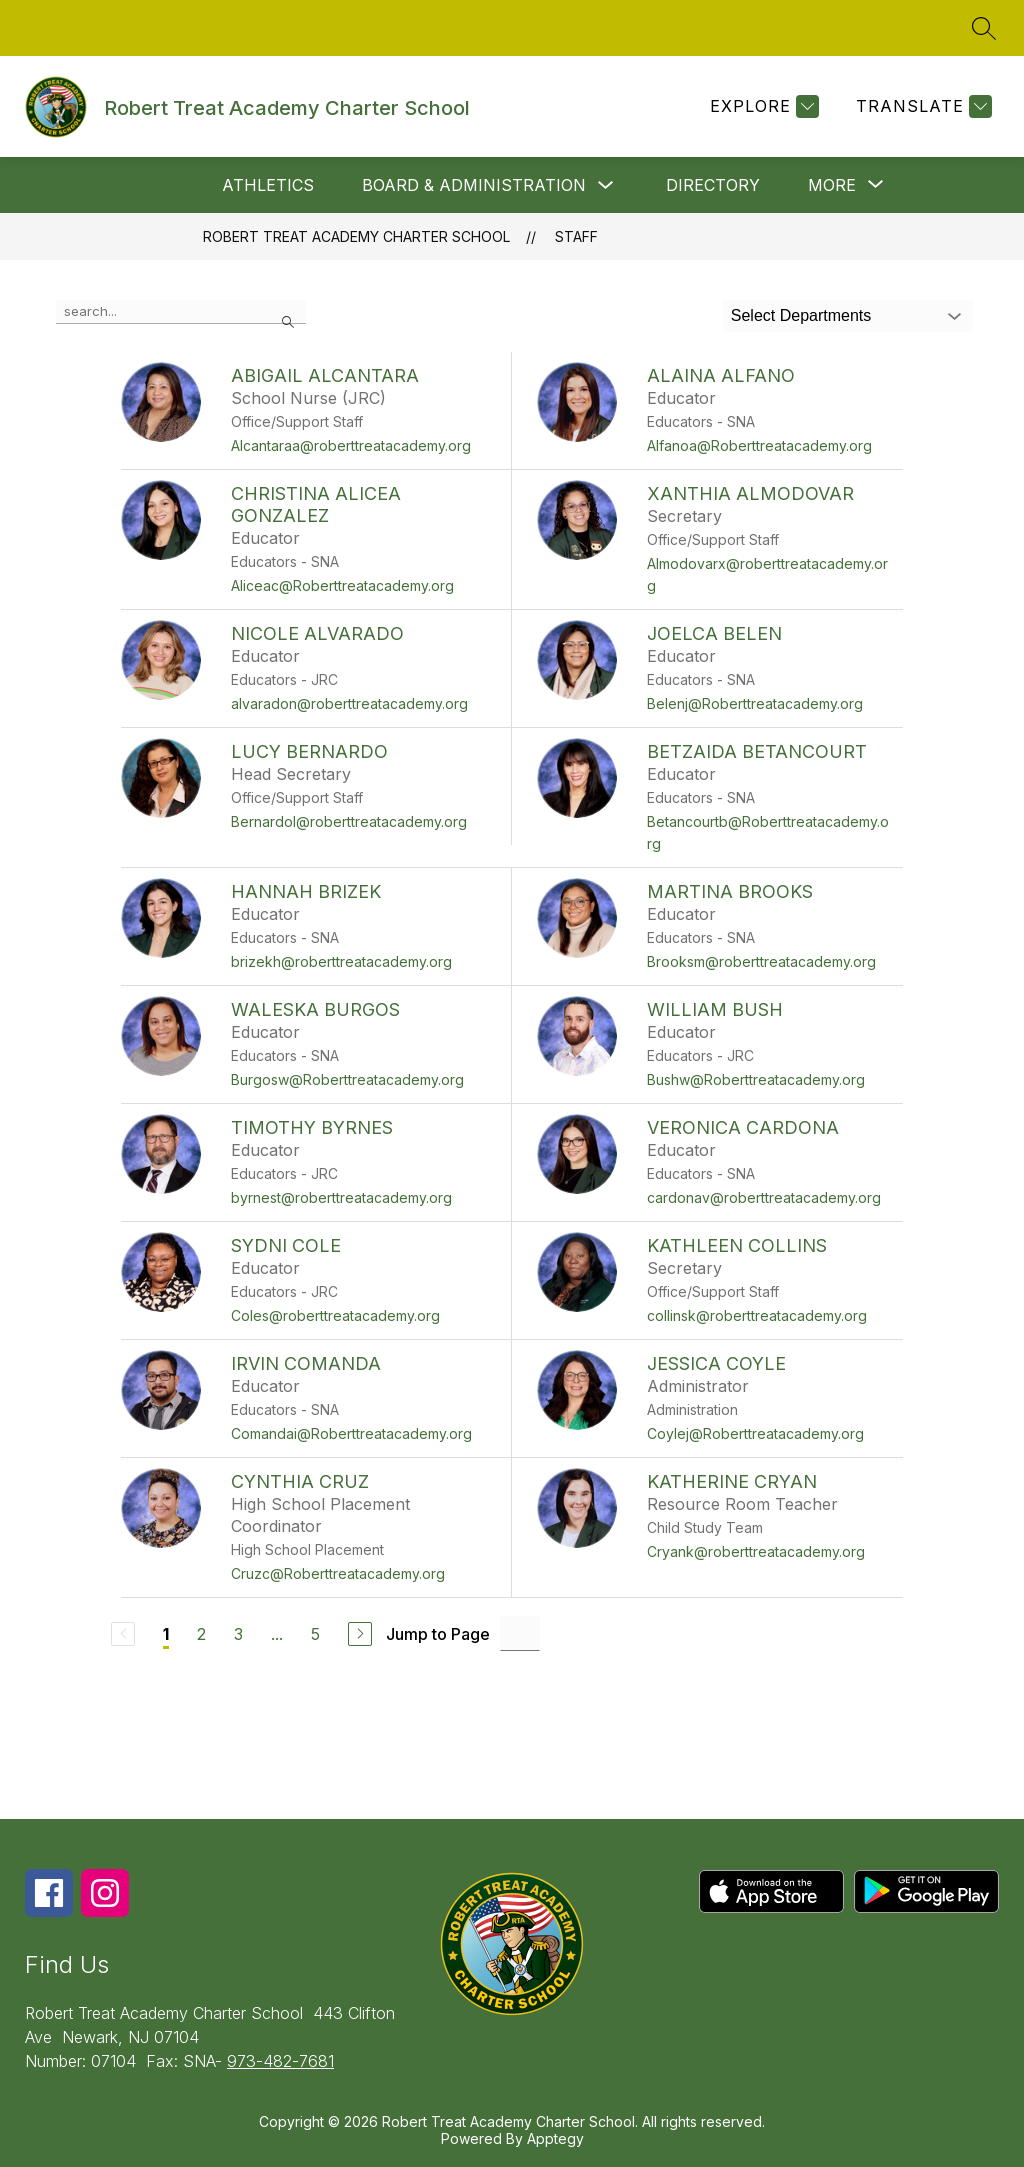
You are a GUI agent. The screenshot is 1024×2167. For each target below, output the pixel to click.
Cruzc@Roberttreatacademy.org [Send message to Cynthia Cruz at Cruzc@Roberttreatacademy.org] (338, 1573)
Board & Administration (474, 185)
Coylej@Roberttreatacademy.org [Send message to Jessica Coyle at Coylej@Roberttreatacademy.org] (755, 1433)
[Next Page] (360, 1634)
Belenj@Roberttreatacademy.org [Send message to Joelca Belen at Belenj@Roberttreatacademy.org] (755, 703)
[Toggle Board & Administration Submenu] (606, 185)
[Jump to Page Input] (520, 1633)
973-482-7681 (280, 2061)
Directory (713, 185)
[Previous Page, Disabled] (123, 1634)
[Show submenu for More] (832, 185)
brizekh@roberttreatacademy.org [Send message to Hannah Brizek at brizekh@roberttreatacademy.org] (341, 961)
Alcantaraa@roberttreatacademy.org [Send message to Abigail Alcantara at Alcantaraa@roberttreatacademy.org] (351, 445)
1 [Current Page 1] (166, 1634)
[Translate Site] (921, 106)
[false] (181, 312)
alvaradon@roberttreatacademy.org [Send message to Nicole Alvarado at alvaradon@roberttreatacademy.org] (349, 703)
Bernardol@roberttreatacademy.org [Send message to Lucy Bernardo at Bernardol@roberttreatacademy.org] (349, 821)
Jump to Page (438, 1634)
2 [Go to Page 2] (201, 1634)
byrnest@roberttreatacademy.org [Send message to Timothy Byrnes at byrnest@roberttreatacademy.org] (341, 1197)
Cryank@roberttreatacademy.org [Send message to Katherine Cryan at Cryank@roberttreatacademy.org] (756, 1551)
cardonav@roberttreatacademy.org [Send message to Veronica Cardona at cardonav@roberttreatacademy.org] (764, 1197)
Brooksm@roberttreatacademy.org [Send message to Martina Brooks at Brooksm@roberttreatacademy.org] (761, 961)
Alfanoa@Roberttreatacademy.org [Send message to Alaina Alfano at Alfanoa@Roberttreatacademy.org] (759, 445)
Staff (576, 236)
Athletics (268, 185)
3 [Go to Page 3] (238, 1634)
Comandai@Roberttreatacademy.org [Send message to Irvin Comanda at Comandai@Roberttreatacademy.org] (351, 1433)
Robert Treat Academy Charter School (356, 236)
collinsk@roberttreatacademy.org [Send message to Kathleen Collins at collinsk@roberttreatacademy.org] (757, 1315)
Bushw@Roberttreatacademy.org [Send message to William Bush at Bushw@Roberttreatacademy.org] (756, 1079)
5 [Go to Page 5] (315, 1634)
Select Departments (801, 315)
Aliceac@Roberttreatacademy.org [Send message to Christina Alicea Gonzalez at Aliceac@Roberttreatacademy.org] (342, 585)
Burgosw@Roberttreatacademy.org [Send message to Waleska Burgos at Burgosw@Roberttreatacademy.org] (347, 1079)
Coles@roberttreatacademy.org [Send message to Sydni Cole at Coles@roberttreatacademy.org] (335, 1315)
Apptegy (555, 2138)
